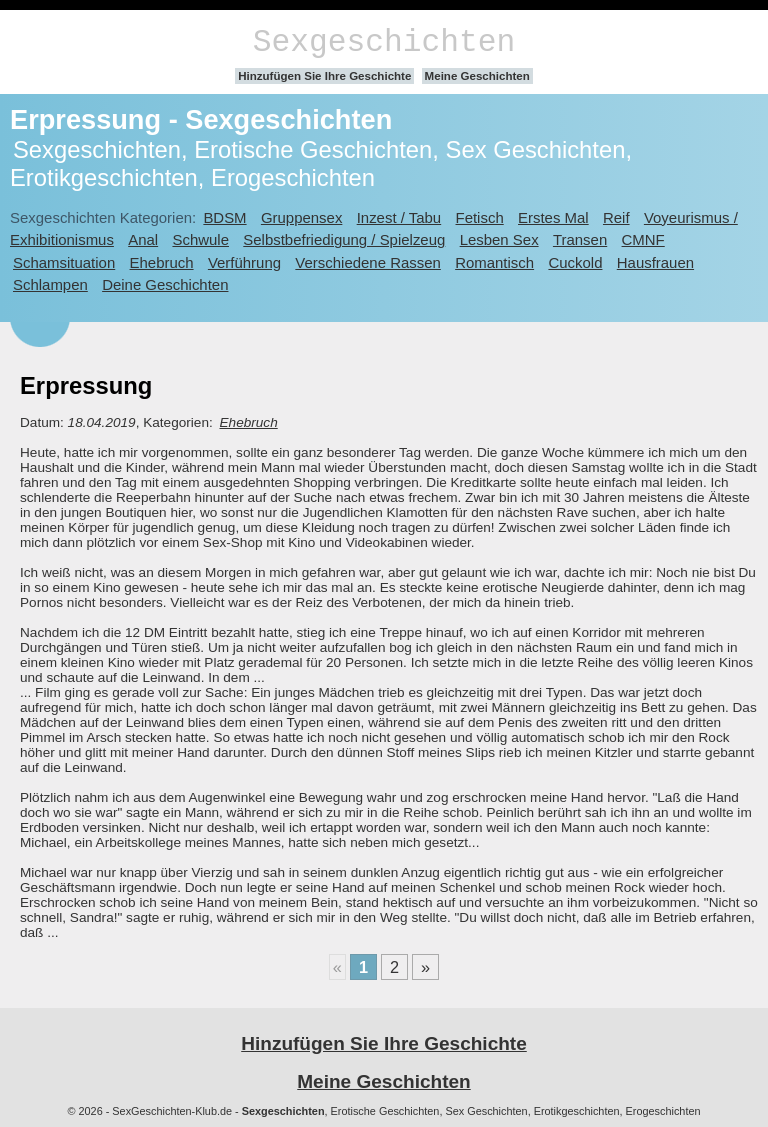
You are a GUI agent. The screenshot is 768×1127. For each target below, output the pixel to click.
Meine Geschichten (477, 76)
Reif (616, 217)
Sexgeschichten (384, 42)
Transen (580, 239)
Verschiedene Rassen (367, 262)
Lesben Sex (499, 239)
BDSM (224, 217)
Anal (143, 239)
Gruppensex (301, 217)
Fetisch (480, 217)
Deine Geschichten (165, 284)
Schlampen (50, 284)
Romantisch (494, 262)
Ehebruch (162, 262)
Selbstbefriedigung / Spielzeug (344, 239)
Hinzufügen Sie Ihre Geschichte (324, 76)
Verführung (244, 262)
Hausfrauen (655, 262)
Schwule (200, 239)
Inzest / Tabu (399, 217)
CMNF (643, 239)
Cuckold (575, 262)
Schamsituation (64, 262)
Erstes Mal (553, 217)
